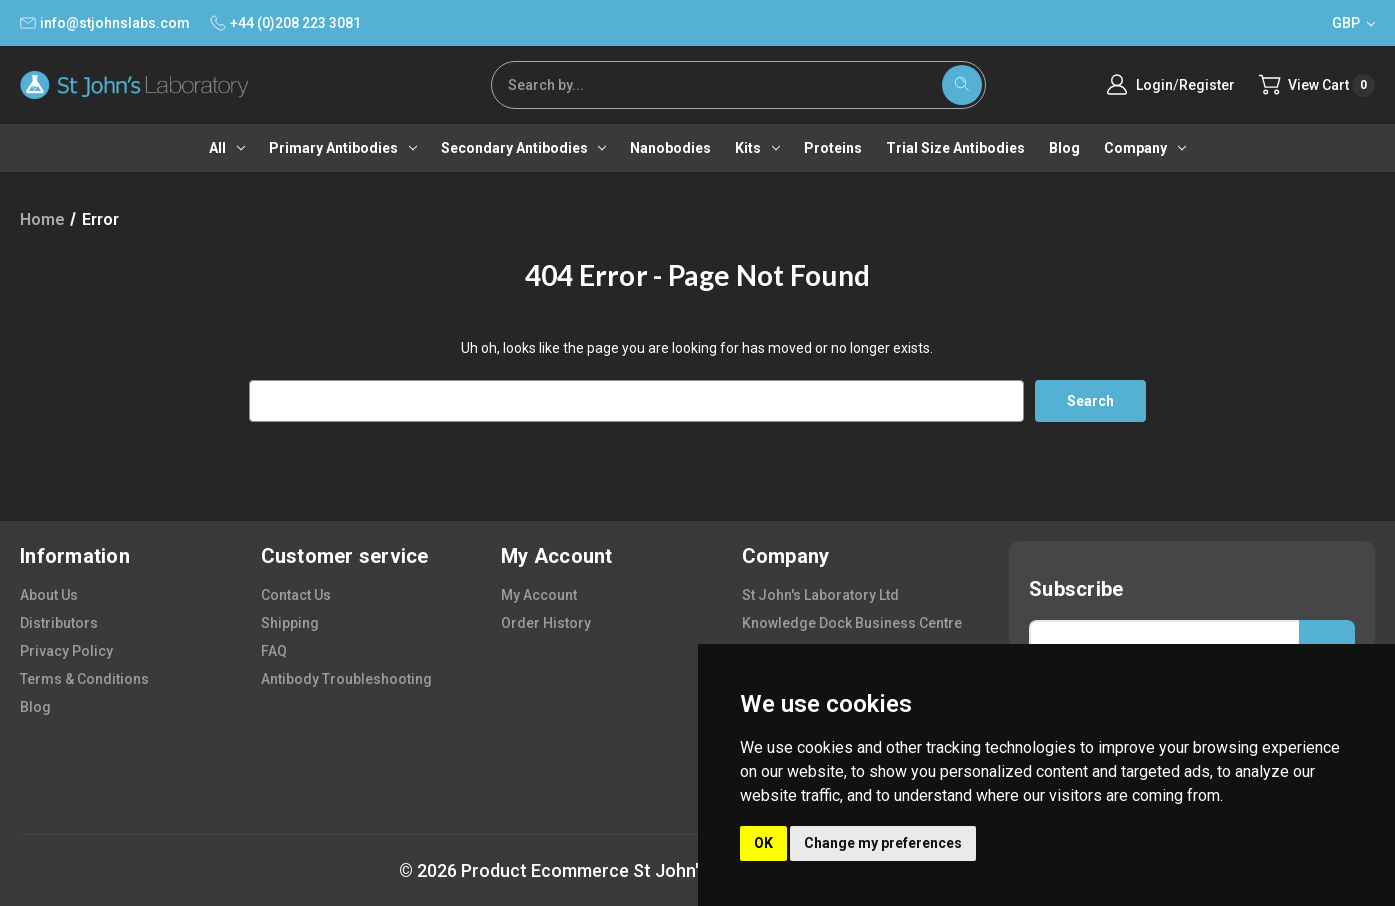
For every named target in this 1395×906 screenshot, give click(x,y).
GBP (1353, 23)
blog (35, 707)
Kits (757, 148)
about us (49, 595)
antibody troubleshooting (346, 679)
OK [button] (763, 843)
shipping (290, 623)
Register (1206, 85)
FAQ (274, 651)
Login (1153, 85)
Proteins (833, 148)
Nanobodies (670, 148)
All (227, 148)
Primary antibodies (343, 148)
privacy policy (66, 651)
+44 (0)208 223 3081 (285, 23)
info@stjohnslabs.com (105, 23)
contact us (296, 595)
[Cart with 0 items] (1316, 85)
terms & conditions (84, 679)
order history (546, 623)
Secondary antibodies (524, 148)
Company (1145, 148)
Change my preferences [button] (883, 843)
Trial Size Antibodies (955, 148)
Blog (1064, 148)
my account (539, 595)
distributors (59, 623)
